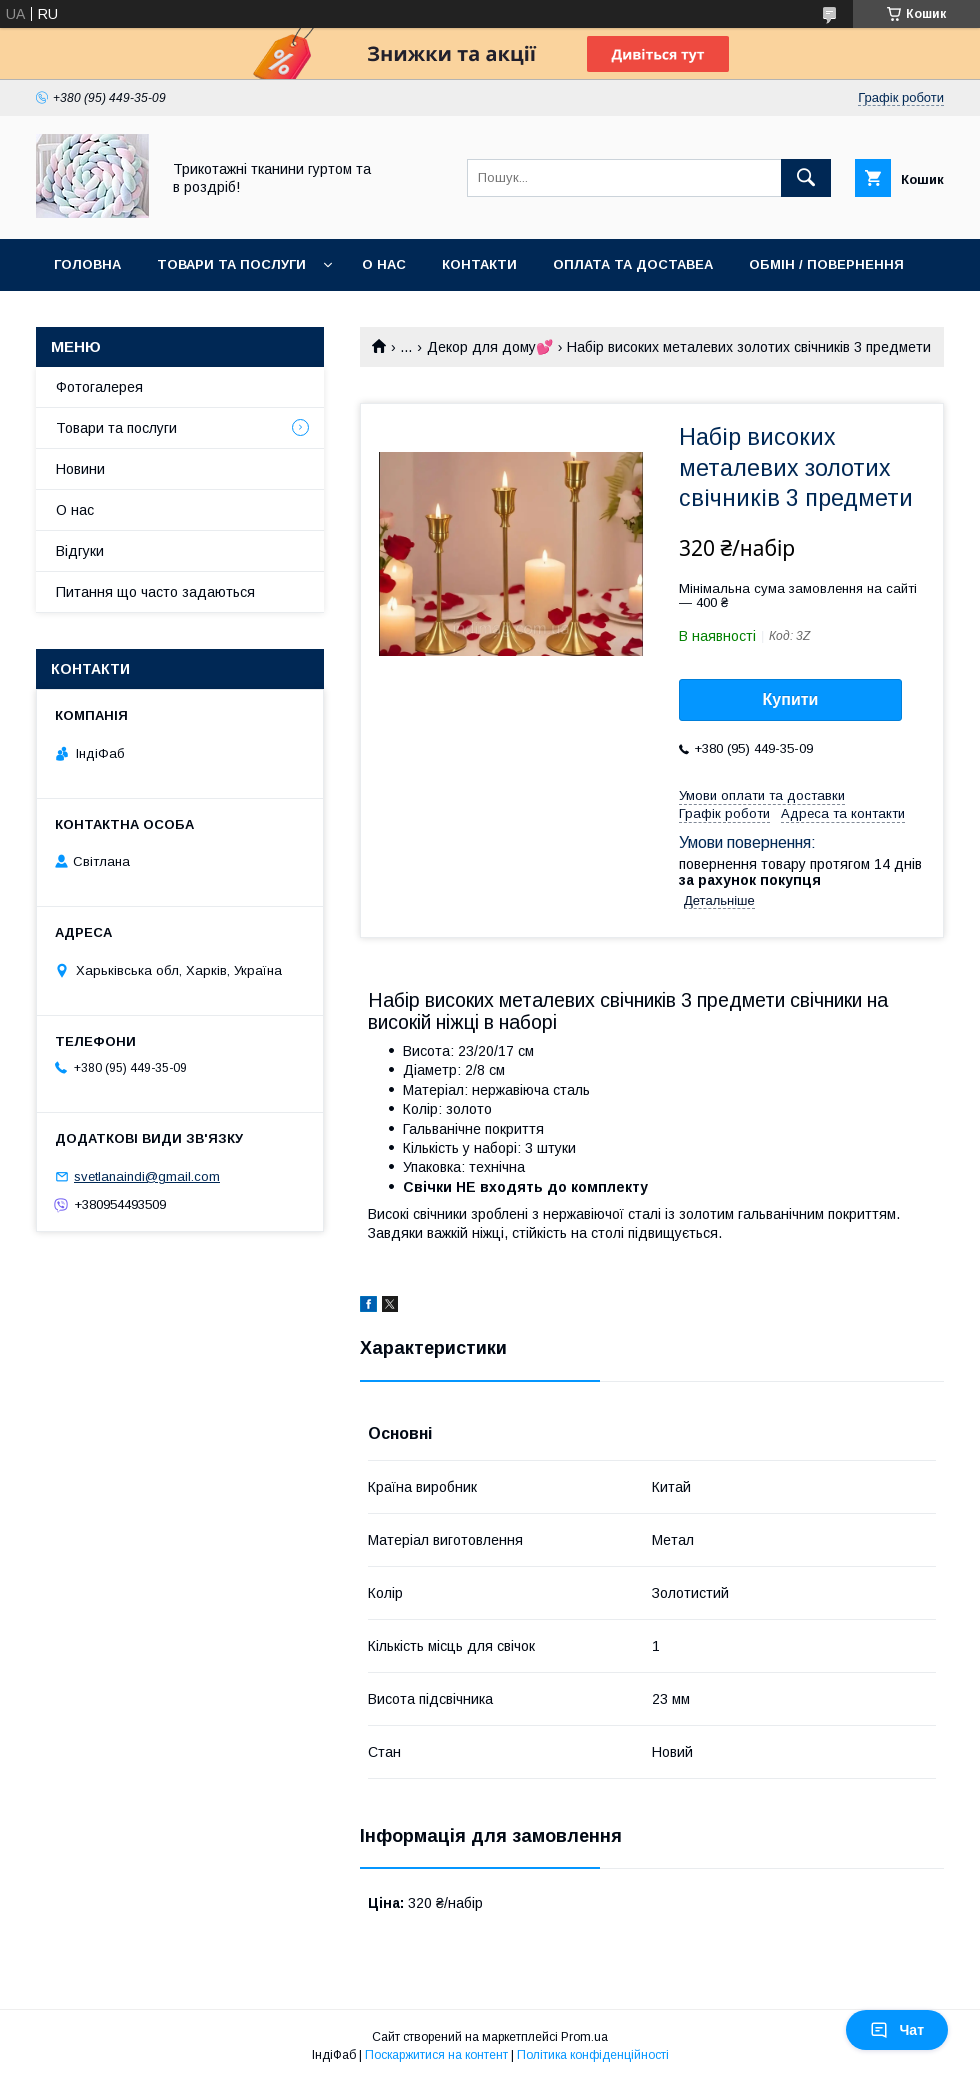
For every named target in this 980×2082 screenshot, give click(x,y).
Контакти (479, 264)
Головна (87, 264)
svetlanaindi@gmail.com (147, 1176)
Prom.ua (584, 2037)
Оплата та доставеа (633, 264)
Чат (897, 2030)
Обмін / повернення (826, 264)
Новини (80, 469)
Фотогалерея (99, 387)
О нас (384, 264)
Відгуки (80, 551)
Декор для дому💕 (490, 347)
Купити (791, 699)
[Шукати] (806, 178)
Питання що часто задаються (155, 592)
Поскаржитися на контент (436, 2055)
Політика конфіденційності (593, 2055)
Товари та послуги (231, 264)
